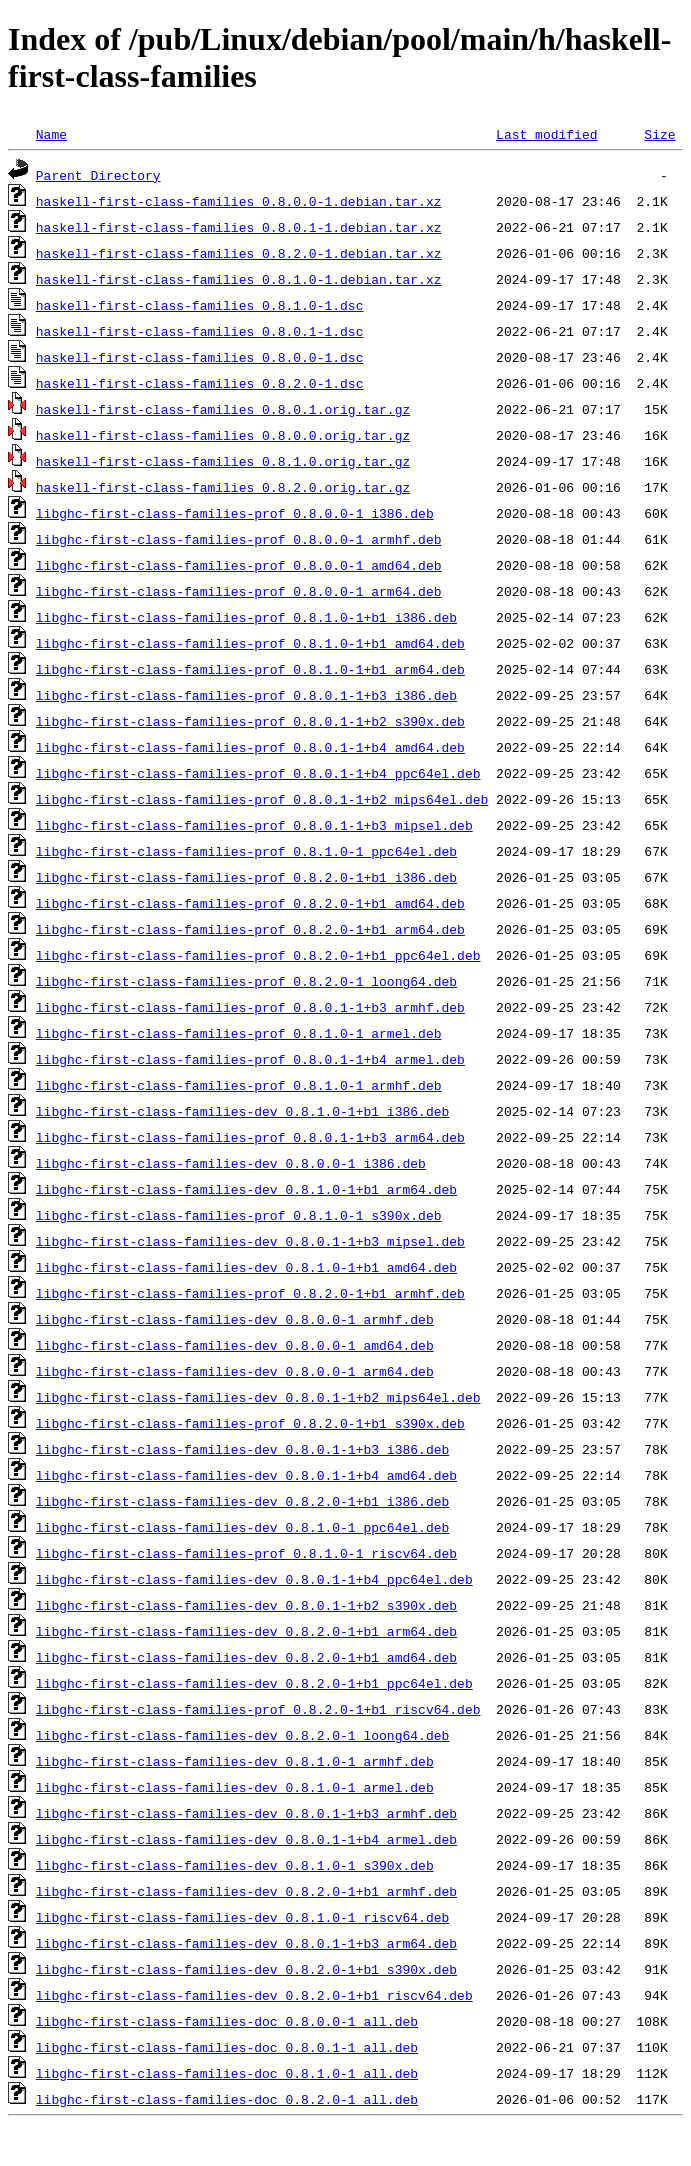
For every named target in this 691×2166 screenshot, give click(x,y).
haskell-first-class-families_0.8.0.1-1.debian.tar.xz (239, 227)
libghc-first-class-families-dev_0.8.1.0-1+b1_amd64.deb (246, 1267)
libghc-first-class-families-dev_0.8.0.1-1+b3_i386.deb (242, 1449)
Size (659, 134)
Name (51, 134)
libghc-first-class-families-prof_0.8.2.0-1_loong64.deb (246, 981)
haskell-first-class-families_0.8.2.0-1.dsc (200, 383)
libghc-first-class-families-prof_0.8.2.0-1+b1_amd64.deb (250, 903)
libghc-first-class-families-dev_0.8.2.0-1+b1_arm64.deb (246, 1631)
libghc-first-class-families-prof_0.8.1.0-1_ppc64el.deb (246, 851)
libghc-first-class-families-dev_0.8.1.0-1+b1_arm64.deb (246, 1189)
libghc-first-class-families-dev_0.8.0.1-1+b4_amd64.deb (246, 1475)
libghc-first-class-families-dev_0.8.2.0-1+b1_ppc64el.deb (254, 1683)
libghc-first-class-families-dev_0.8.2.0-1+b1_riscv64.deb (254, 1995)
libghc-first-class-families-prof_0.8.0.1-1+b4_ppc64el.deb (258, 773)
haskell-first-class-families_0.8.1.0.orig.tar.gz (223, 461)
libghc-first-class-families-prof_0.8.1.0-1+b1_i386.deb (246, 617)
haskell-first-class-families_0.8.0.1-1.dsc (200, 331)
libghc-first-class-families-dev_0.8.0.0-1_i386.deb (231, 1163)
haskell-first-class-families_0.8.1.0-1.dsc (200, 305)
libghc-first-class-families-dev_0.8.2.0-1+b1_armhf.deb (246, 1891)
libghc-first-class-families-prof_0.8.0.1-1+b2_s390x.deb (250, 721)
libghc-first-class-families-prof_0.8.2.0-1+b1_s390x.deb (250, 1423)
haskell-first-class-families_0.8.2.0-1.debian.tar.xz (239, 253)
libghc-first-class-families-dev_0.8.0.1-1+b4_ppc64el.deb (254, 1579)
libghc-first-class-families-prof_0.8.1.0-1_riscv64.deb (246, 1553)
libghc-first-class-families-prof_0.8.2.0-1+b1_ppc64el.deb (258, 955)
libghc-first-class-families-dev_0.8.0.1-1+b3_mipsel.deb (250, 1241)
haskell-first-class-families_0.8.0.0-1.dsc (200, 357)
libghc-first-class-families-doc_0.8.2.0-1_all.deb (227, 2099)
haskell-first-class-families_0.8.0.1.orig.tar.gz (223, 409)
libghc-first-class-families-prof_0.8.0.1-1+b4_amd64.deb (250, 747)
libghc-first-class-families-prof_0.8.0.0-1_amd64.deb (239, 565)
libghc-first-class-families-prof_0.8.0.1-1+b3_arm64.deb (250, 1137)
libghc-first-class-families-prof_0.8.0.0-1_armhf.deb (239, 539)
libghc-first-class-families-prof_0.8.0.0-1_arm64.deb (239, 591)
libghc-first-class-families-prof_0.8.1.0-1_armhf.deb (239, 1085)
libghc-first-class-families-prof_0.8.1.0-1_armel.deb (239, 1033)
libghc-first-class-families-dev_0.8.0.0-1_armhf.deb (235, 1319)
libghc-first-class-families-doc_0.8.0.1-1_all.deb (227, 2047)
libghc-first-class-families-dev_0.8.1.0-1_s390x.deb (235, 1865)
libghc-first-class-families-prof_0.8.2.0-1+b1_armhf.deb (250, 1293)
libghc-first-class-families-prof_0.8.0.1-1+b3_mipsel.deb (254, 825)
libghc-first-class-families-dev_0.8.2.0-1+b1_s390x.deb (246, 1969)
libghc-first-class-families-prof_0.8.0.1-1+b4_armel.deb (250, 1059)
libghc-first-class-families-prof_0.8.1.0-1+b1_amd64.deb (250, 643)
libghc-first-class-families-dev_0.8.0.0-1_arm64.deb (235, 1371)
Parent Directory (98, 175)
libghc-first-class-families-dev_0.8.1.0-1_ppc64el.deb (242, 1527)
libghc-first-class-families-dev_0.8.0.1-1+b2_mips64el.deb (258, 1397)
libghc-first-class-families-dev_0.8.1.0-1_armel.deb (235, 1787)
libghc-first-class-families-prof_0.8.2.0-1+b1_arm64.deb (250, 929)
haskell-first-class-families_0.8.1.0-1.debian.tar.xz (239, 279)
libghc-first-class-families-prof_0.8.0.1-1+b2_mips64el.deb (262, 799)
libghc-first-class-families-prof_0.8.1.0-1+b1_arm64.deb (250, 669)
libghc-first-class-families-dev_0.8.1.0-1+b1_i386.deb (242, 1111)
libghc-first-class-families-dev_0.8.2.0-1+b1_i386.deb (242, 1501)
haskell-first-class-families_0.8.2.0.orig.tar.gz (223, 487)
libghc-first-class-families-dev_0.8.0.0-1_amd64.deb (235, 1345)
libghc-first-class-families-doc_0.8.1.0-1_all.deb (227, 2073)
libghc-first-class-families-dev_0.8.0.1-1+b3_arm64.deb (246, 1943)
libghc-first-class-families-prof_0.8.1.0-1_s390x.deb (239, 1215)
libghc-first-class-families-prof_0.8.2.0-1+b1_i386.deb (246, 877)
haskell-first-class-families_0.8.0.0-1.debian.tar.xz (239, 201)
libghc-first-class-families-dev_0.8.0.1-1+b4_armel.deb (246, 1839)
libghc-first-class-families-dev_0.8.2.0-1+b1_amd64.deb (246, 1657)
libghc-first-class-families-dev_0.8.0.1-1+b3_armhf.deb (246, 1813)
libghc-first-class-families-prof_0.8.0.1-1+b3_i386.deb (246, 695)
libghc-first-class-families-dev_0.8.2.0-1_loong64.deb (242, 1735)
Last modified (546, 134)
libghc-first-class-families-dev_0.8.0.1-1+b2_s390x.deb (246, 1605)
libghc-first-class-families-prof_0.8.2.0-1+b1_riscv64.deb (258, 1709)
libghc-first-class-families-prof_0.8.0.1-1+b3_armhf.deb (250, 1007)
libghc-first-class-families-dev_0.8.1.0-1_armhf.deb (235, 1761)
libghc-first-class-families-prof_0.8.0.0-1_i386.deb (235, 513)
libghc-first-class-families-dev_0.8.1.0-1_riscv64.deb (242, 1917)
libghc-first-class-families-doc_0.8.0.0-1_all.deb (227, 2021)
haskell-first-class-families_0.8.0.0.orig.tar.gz (223, 435)
